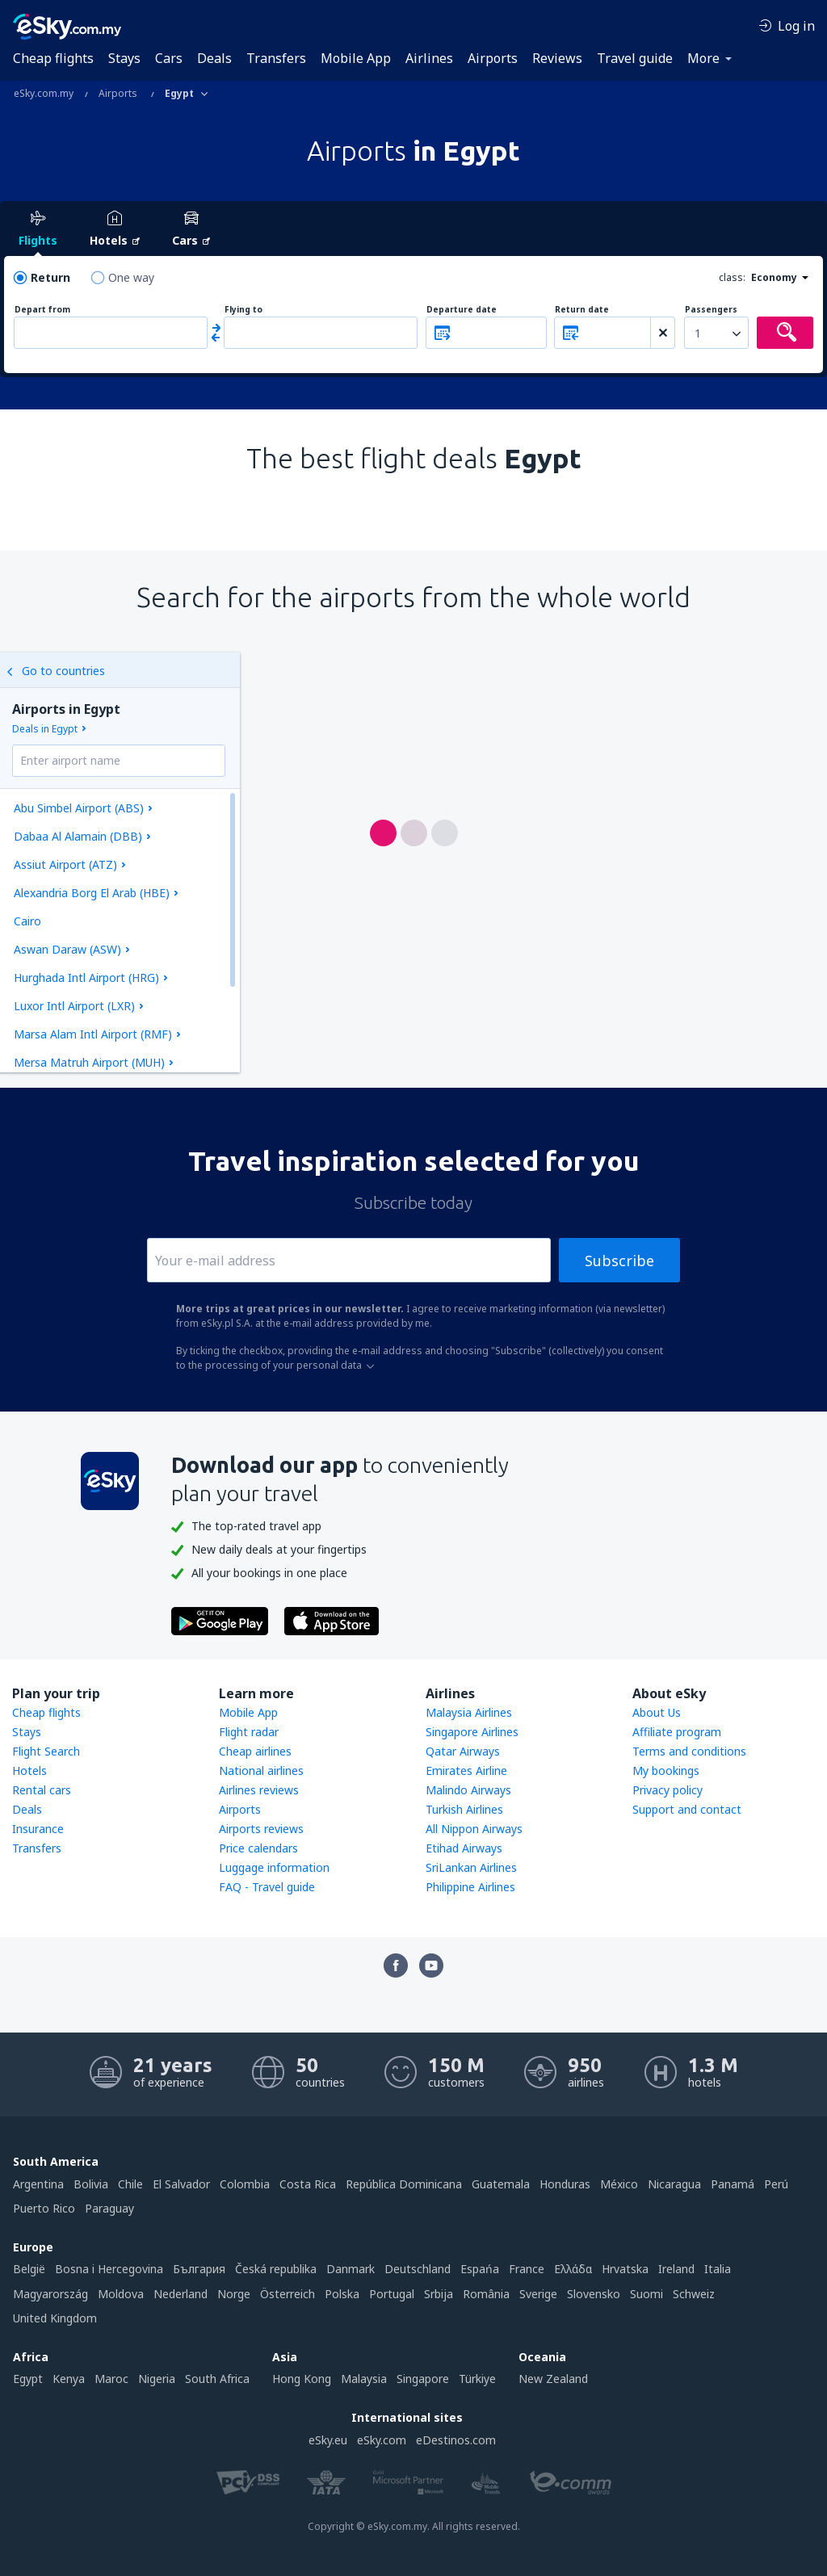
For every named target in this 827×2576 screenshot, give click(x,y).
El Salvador (181, 2184)
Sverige (538, 2293)
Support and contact (686, 1809)
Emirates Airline (466, 1770)
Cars (169, 58)
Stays (124, 58)
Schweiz (694, 2293)
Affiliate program (676, 1731)
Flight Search (46, 1751)
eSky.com (381, 2440)
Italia (717, 2268)
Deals (214, 58)
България (199, 2268)
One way (131, 277)
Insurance (38, 1828)
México (619, 2184)
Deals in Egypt (45, 729)
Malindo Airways (468, 1790)
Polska (342, 2293)
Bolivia (90, 2184)
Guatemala (501, 2184)
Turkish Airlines (464, 1809)
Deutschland (417, 2268)
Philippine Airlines (470, 1886)
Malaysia (364, 2378)
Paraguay (109, 2208)
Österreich (287, 2293)
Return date (582, 309)
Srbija (438, 2293)
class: (732, 277)
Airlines (429, 58)
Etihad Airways (464, 1848)
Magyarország (50, 2293)
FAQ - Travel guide (267, 1886)
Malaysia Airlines (469, 1712)
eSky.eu (328, 2440)
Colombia (245, 2184)
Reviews (557, 58)
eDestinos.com (456, 2440)
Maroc (111, 2378)
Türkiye (477, 2378)
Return (50, 277)
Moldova (121, 2293)
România (486, 2293)
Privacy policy (667, 1790)
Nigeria (156, 2378)
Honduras (564, 2184)
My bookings (665, 1770)
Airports (493, 58)
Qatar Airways (463, 1751)
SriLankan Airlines (471, 1867)
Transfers (276, 58)
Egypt (28, 2378)
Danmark (350, 2268)
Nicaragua (674, 2184)
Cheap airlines (255, 1751)
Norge (233, 2293)
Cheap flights (53, 58)
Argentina (38, 2184)
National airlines (261, 1770)
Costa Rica (307, 2184)
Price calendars (258, 1848)
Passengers (711, 309)
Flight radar (249, 1731)
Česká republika (276, 2268)
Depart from (42, 309)
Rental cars (41, 1790)
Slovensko (593, 2293)
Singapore (423, 2378)
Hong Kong (301, 2378)
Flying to (243, 309)
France (526, 2268)
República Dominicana (404, 2184)
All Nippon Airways (474, 1828)
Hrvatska (625, 2268)
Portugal (391, 2293)
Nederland (180, 2293)
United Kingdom (55, 2318)
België (29, 2268)
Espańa (479, 2268)
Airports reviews (261, 1828)
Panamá (732, 2184)
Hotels (29, 1770)
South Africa (217, 2378)
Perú (776, 2184)
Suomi (646, 2293)
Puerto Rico (44, 2208)
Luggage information (274, 1867)
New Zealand (553, 2378)
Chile (130, 2184)
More (703, 58)
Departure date (461, 309)
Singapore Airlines (472, 1731)
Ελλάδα (573, 2268)
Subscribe (619, 1260)
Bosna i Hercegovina (109, 2268)
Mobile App (356, 58)
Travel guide (635, 58)
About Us (656, 1712)
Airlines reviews (259, 1790)
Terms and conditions (689, 1751)
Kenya (68, 2378)
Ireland (676, 2268)
